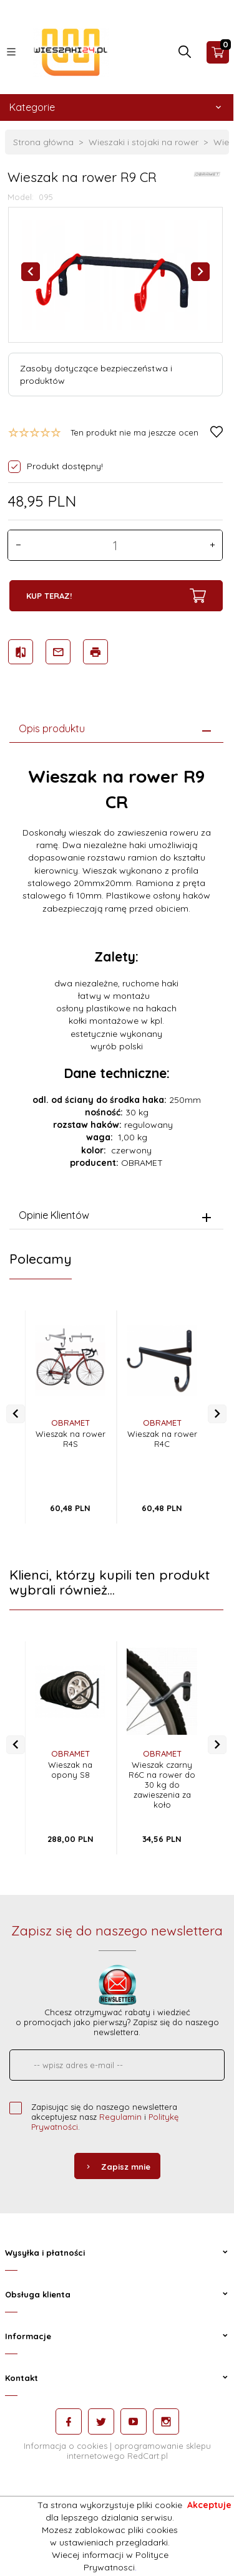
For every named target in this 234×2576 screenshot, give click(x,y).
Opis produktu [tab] (52, 728)
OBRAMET (70, 1423)
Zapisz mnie (117, 2167)
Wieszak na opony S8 (70, 1770)
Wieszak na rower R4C (162, 1439)
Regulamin (120, 2117)
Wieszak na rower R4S (70, 1439)
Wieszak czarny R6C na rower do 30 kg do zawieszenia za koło (162, 1785)
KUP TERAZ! (116, 596)
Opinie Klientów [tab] (54, 1215)
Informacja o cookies (65, 2446)
